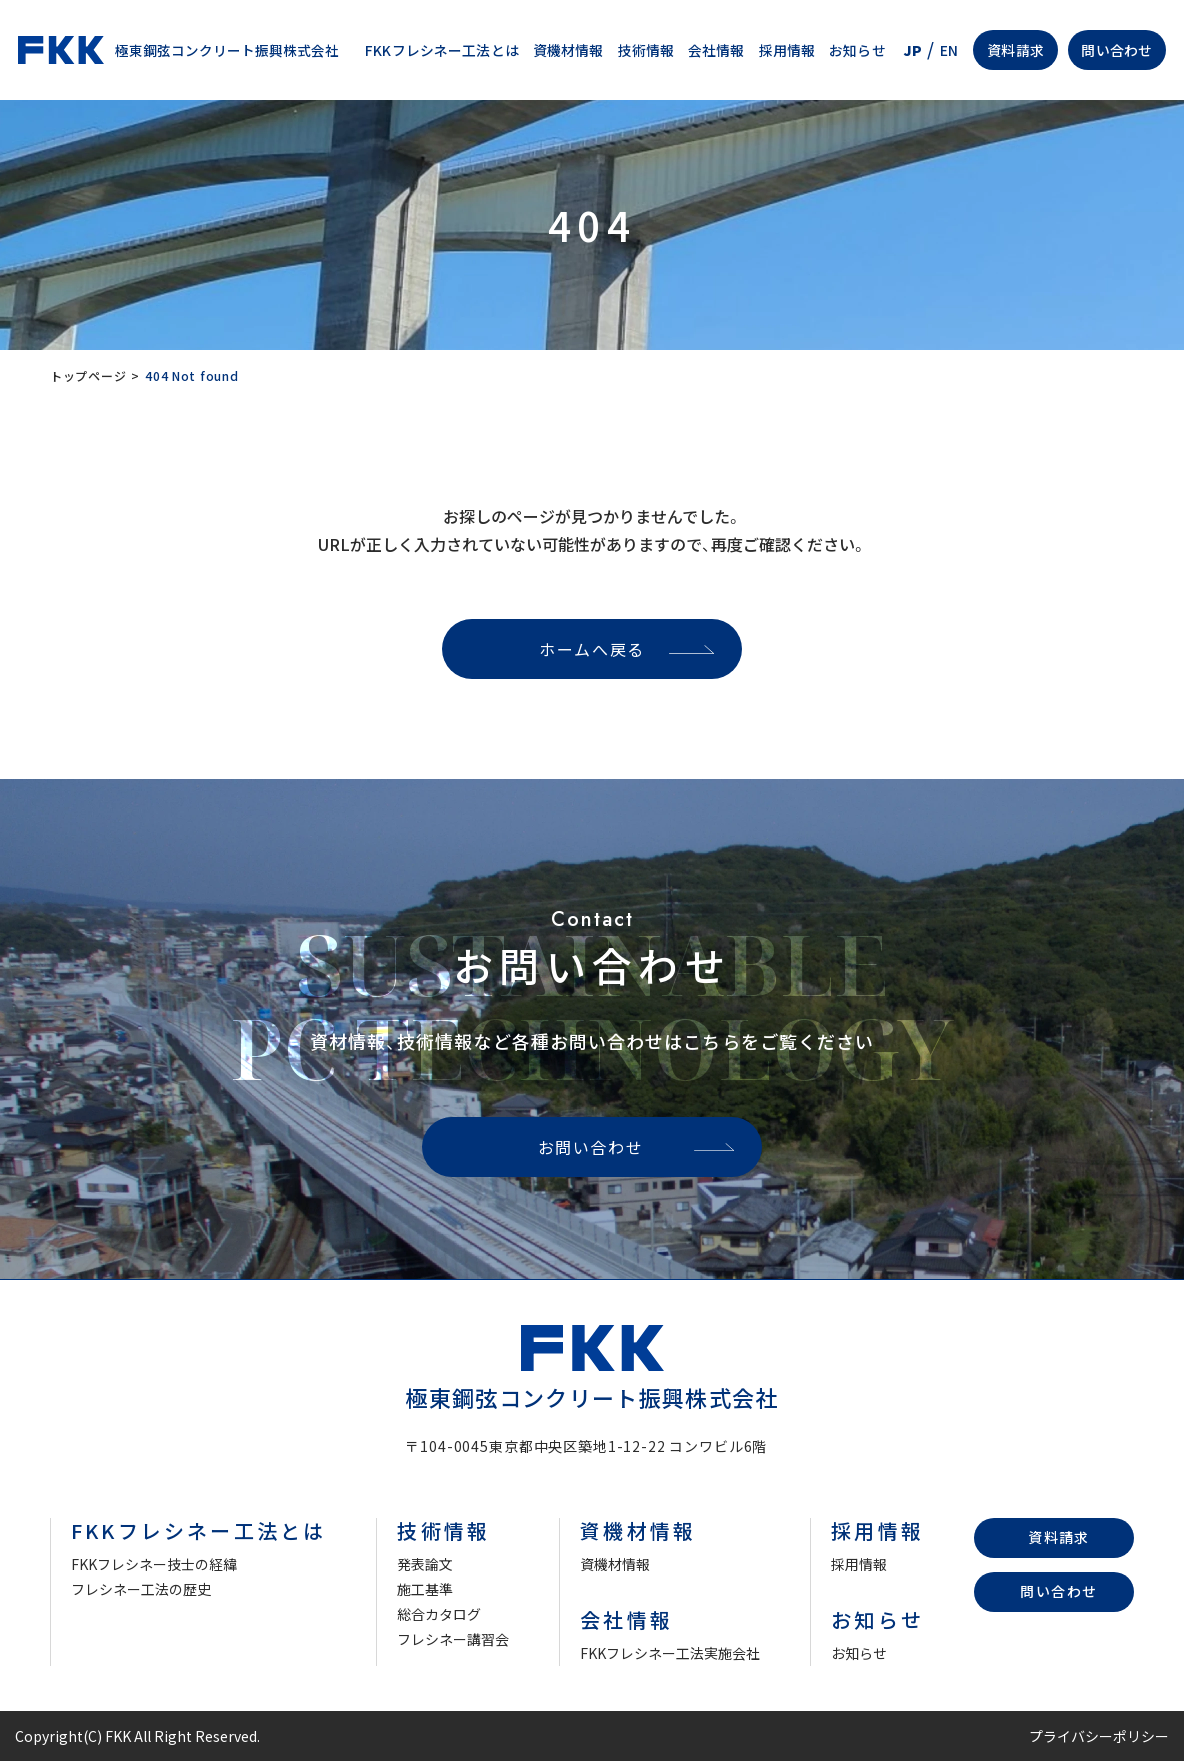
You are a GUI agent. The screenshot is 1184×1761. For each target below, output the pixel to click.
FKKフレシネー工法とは (442, 50)
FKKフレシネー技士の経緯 (154, 1564)
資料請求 (1015, 50)
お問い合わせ (591, 1147)
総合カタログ (439, 1614)
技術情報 (646, 50)
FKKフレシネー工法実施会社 (670, 1653)
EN (949, 50)
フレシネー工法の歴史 (141, 1589)
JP (912, 50)
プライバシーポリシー (1099, 1736)
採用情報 (787, 50)
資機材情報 (568, 50)
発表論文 (425, 1564)
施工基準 (425, 1589)
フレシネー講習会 (453, 1639)
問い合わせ (1116, 50)
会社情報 (716, 50)
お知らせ (857, 50)
